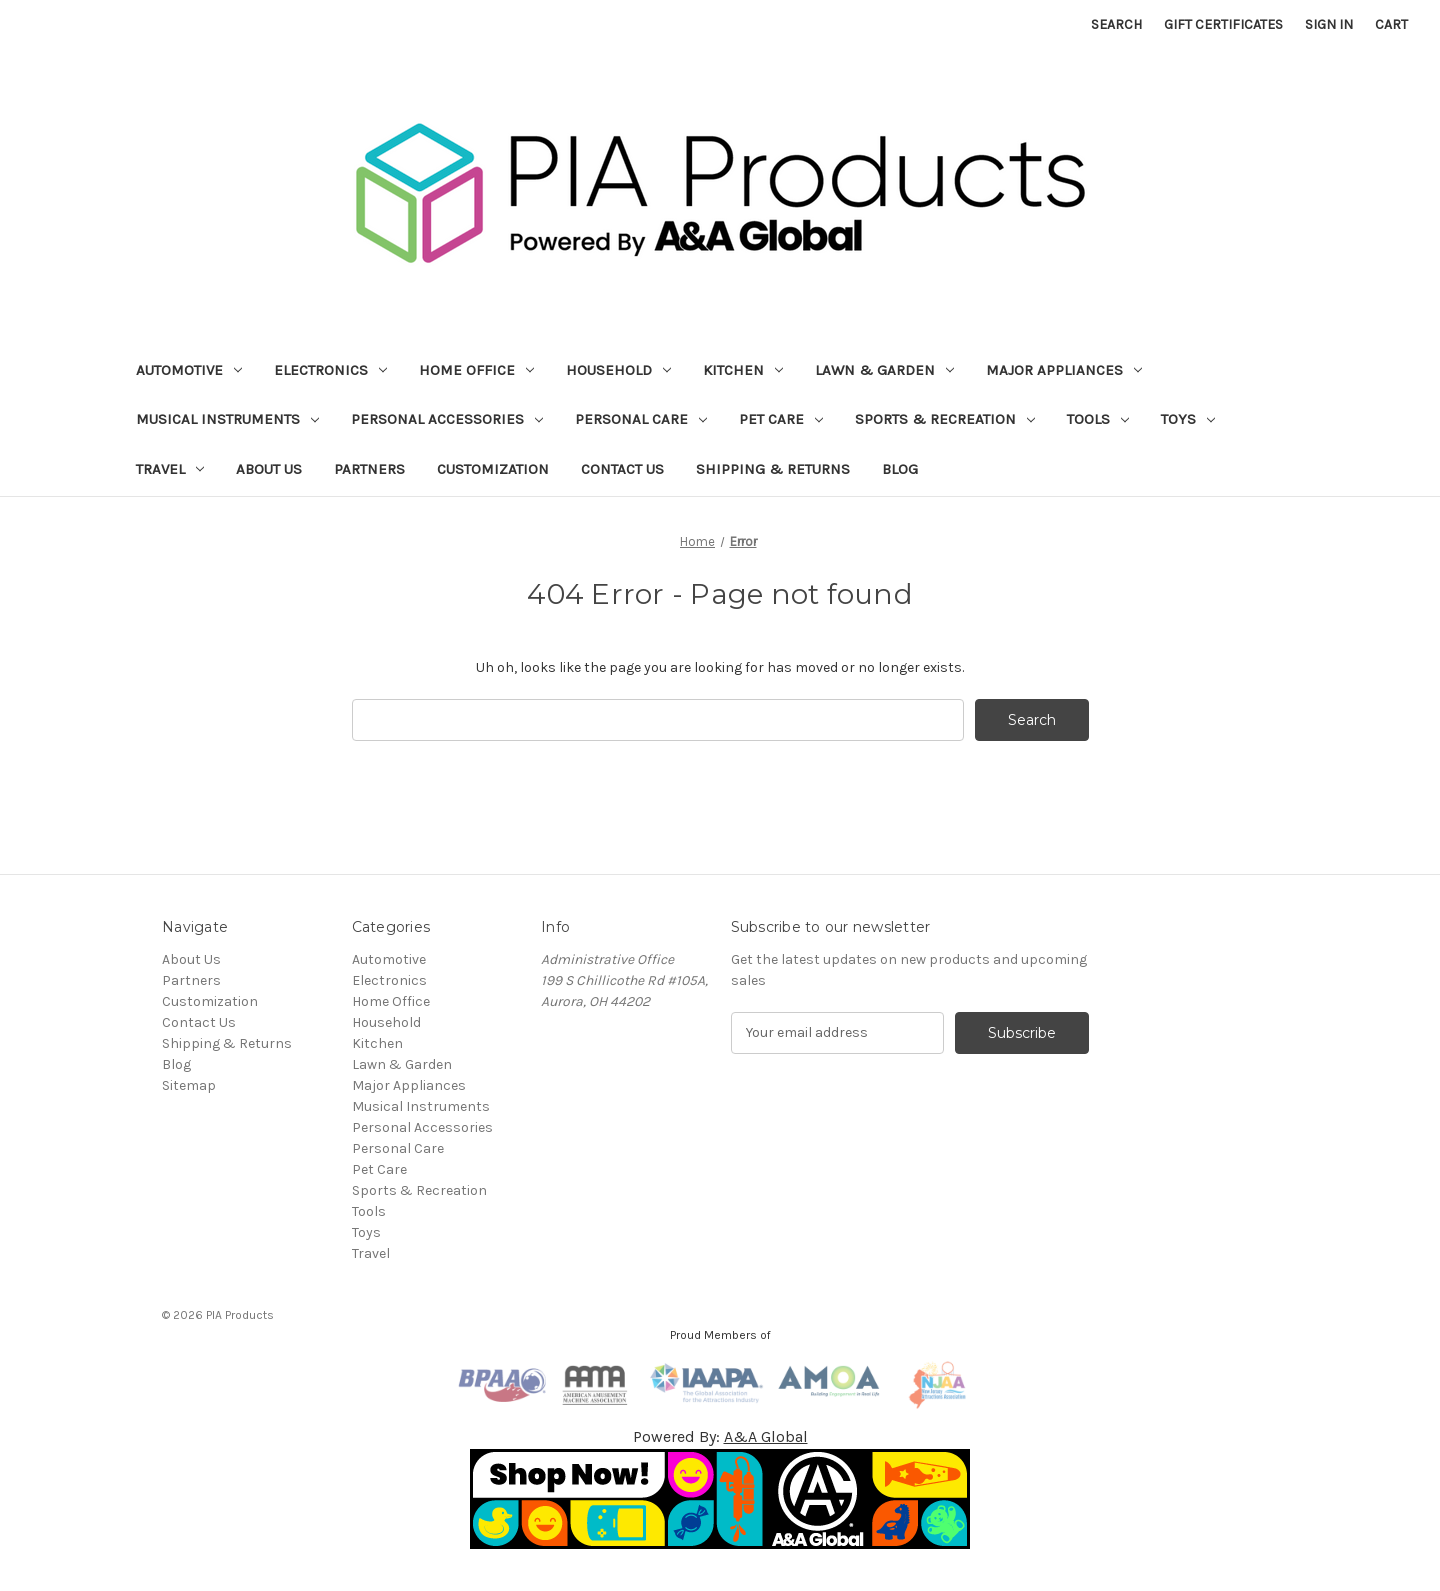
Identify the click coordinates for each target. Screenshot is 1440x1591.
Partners (369, 469)
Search (1116, 24)
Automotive (189, 370)
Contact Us (622, 469)
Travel (170, 469)
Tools (1098, 419)
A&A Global (766, 1436)
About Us (269, 469)
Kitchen (743, 370)
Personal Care (641, 419)
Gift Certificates (1223, 24)
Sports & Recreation (945, 419)
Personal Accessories (447, 419)
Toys (1188, 419)
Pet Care (781, 419)
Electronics (330, 370)
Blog (900, 469)
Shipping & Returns (773, 469)
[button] (720, 1499)
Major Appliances (1064, 370)
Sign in (1329, 24)
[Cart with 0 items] (1391, 24)
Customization (493, 469)
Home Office (476, 370)
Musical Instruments (227, 419)
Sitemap (189, 1085)
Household (618, 370)
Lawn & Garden (884, 370)
